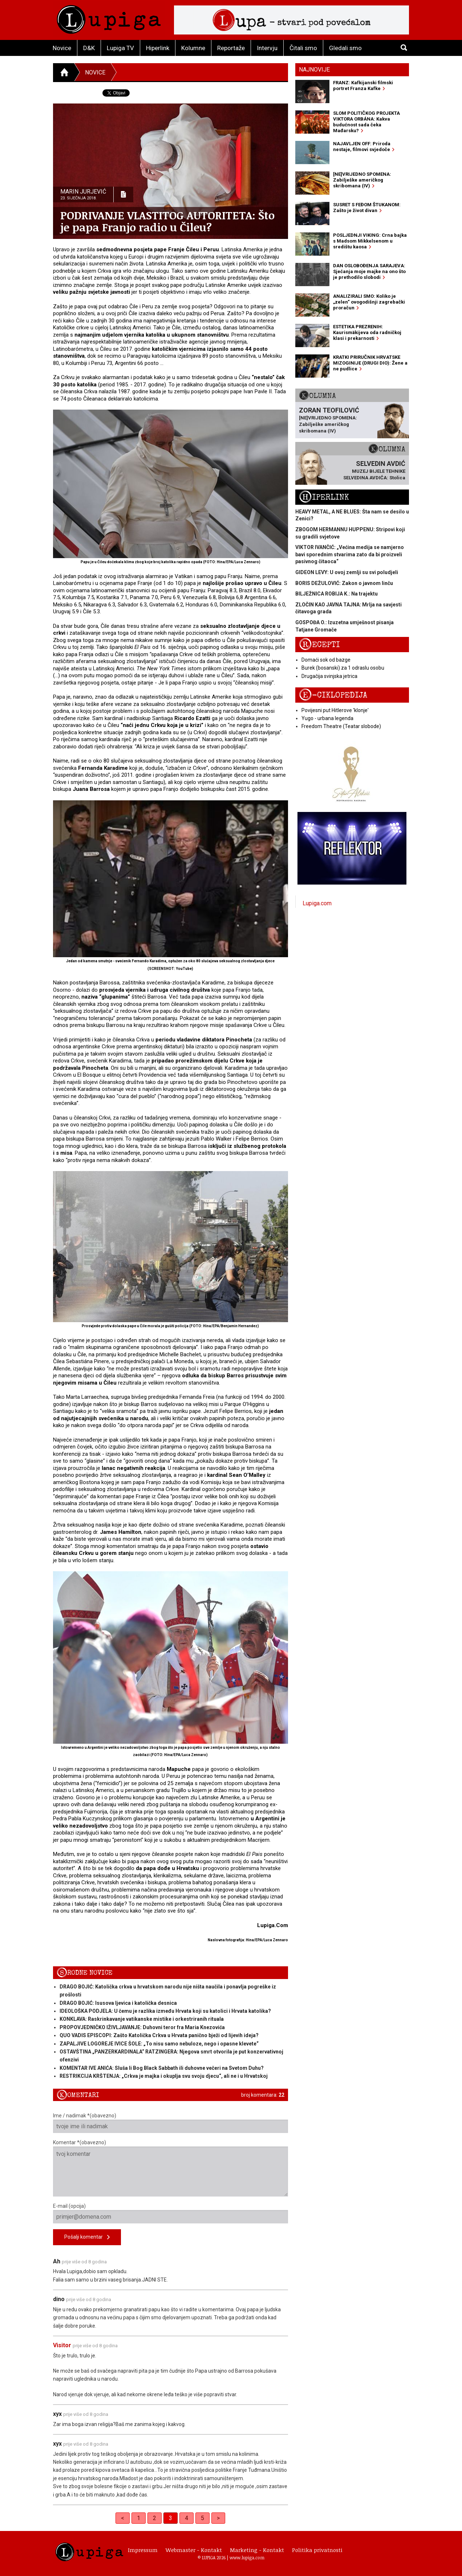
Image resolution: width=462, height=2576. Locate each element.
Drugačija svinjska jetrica (329, 676)
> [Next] (218, 2518)
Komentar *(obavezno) (170, 2168)
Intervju (267, 48)
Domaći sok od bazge (325, 660)
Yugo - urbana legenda (327, 718)
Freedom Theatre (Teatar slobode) (341, 726)
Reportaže (231, 48)
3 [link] (170, 2518)
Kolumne (193, 48)
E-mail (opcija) (170, 2213)
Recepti (319, 644)
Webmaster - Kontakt (194, 2549)
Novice (62, 48)
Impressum (143, 2549)
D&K (89, 48)
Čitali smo (303, 48)
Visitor (62, 2345)
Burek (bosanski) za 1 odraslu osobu (342, 668)
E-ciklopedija (333, 695)
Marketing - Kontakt (257, 2549)
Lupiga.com (317, 903)
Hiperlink (157, 48)
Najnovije (314, 69)
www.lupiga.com (247, 2557)
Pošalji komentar (87, 2237)
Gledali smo (345, 48)
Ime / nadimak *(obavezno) (170, 2123)
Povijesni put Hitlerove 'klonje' (335, 710)
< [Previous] (122, 2518)
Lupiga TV (120, 48)
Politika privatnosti (317, 2549)
